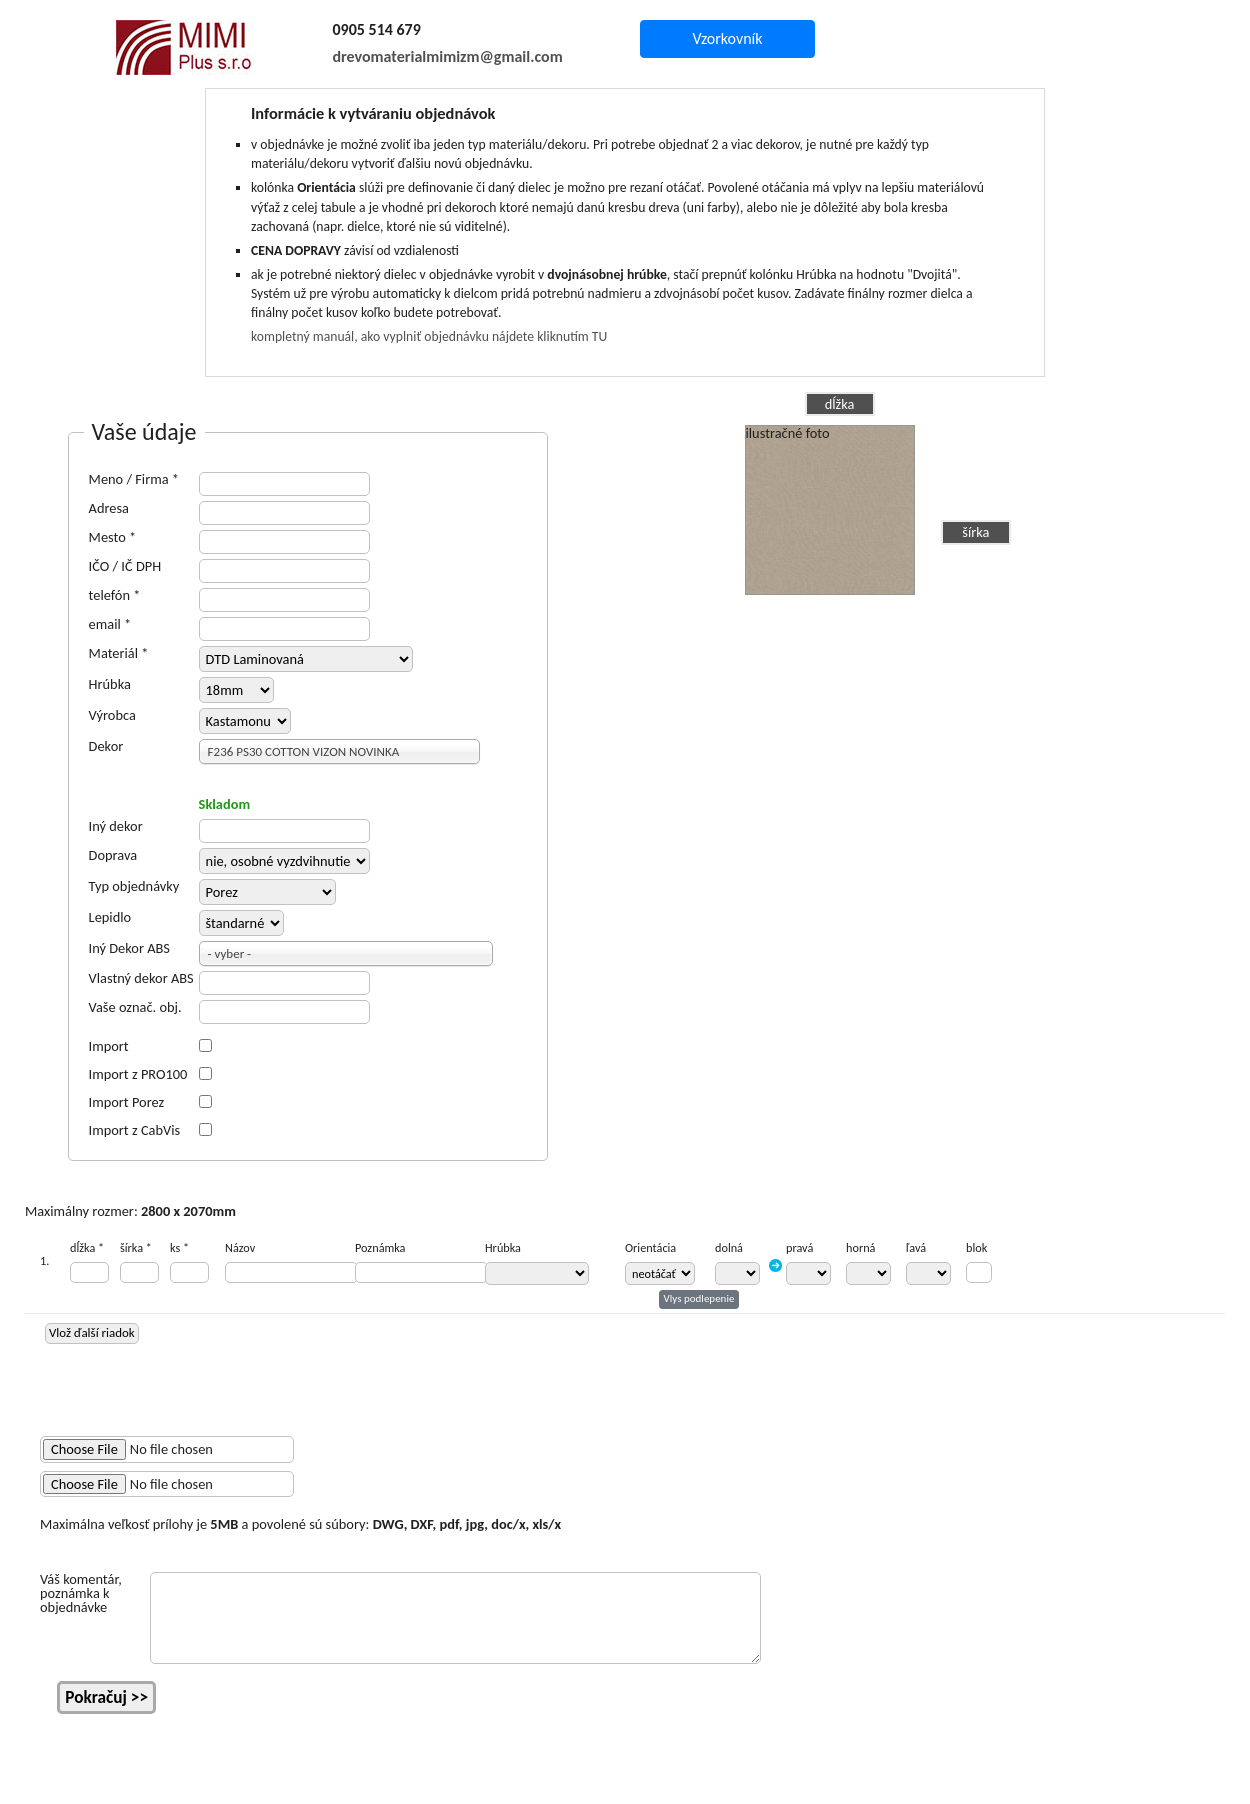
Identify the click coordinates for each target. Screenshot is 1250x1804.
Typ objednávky (134, 886)
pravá (799, 1248)
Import (109, 1046)
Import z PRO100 (138, 1074)
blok (976, 1248)
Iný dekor (116, 826)
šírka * (136, 1248)
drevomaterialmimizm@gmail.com (448, 56)
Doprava (113, 855)
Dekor (106, 746)
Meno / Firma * (134, 479)
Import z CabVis (135, 1130)
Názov (240, 1248)
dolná (729, 1248)
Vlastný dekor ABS (141, 978)
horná (860, 1248)
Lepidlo (110, 917)
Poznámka (380, 1248)
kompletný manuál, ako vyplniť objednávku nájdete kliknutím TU (429, 336)
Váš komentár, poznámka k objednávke (81, 1593)
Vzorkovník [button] (727, 38)
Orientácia (650, 1248)
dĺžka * (87, 1248)
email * (110, 624)
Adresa (109, 508)
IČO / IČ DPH (125, 566)
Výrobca (112, 715)
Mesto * (113, 537)
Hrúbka (110, 684)
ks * (179, 1248)
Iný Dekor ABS (129, 948)
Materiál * (119, 653)
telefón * (115, 595)
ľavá (916, 1248)
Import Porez (127, 1102)
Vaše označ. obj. (135, 1007)
